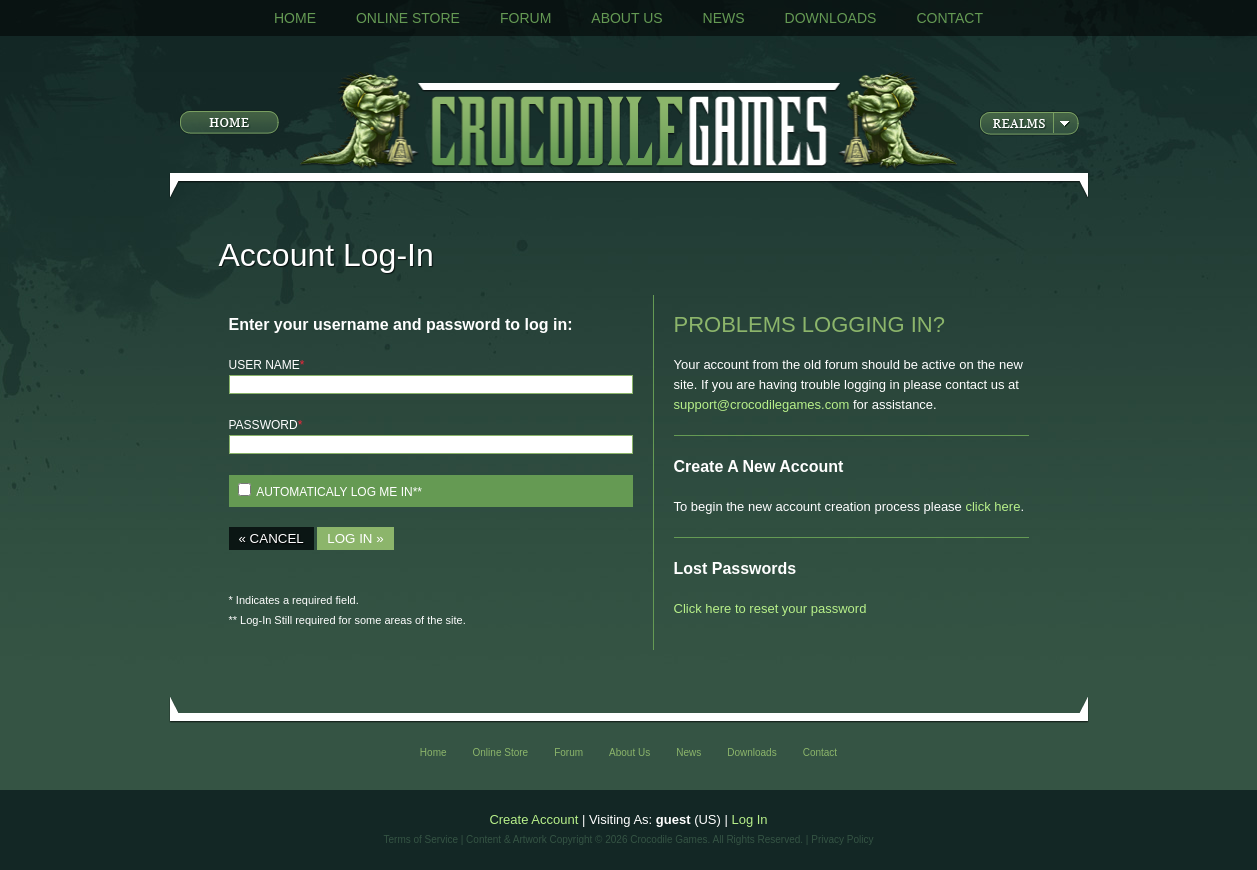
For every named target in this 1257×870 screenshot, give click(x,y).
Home (295, 18)
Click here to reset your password (770, 608)
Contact (949, 18)
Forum (525, 18)
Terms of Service (421, 839)
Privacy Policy (842, 839)
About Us (626, 18)
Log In (749, 819)
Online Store (408, 18)
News (724, 18)
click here (992, 506)
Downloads (831, 18)
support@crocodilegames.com (762, 404)
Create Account (533, 819)
